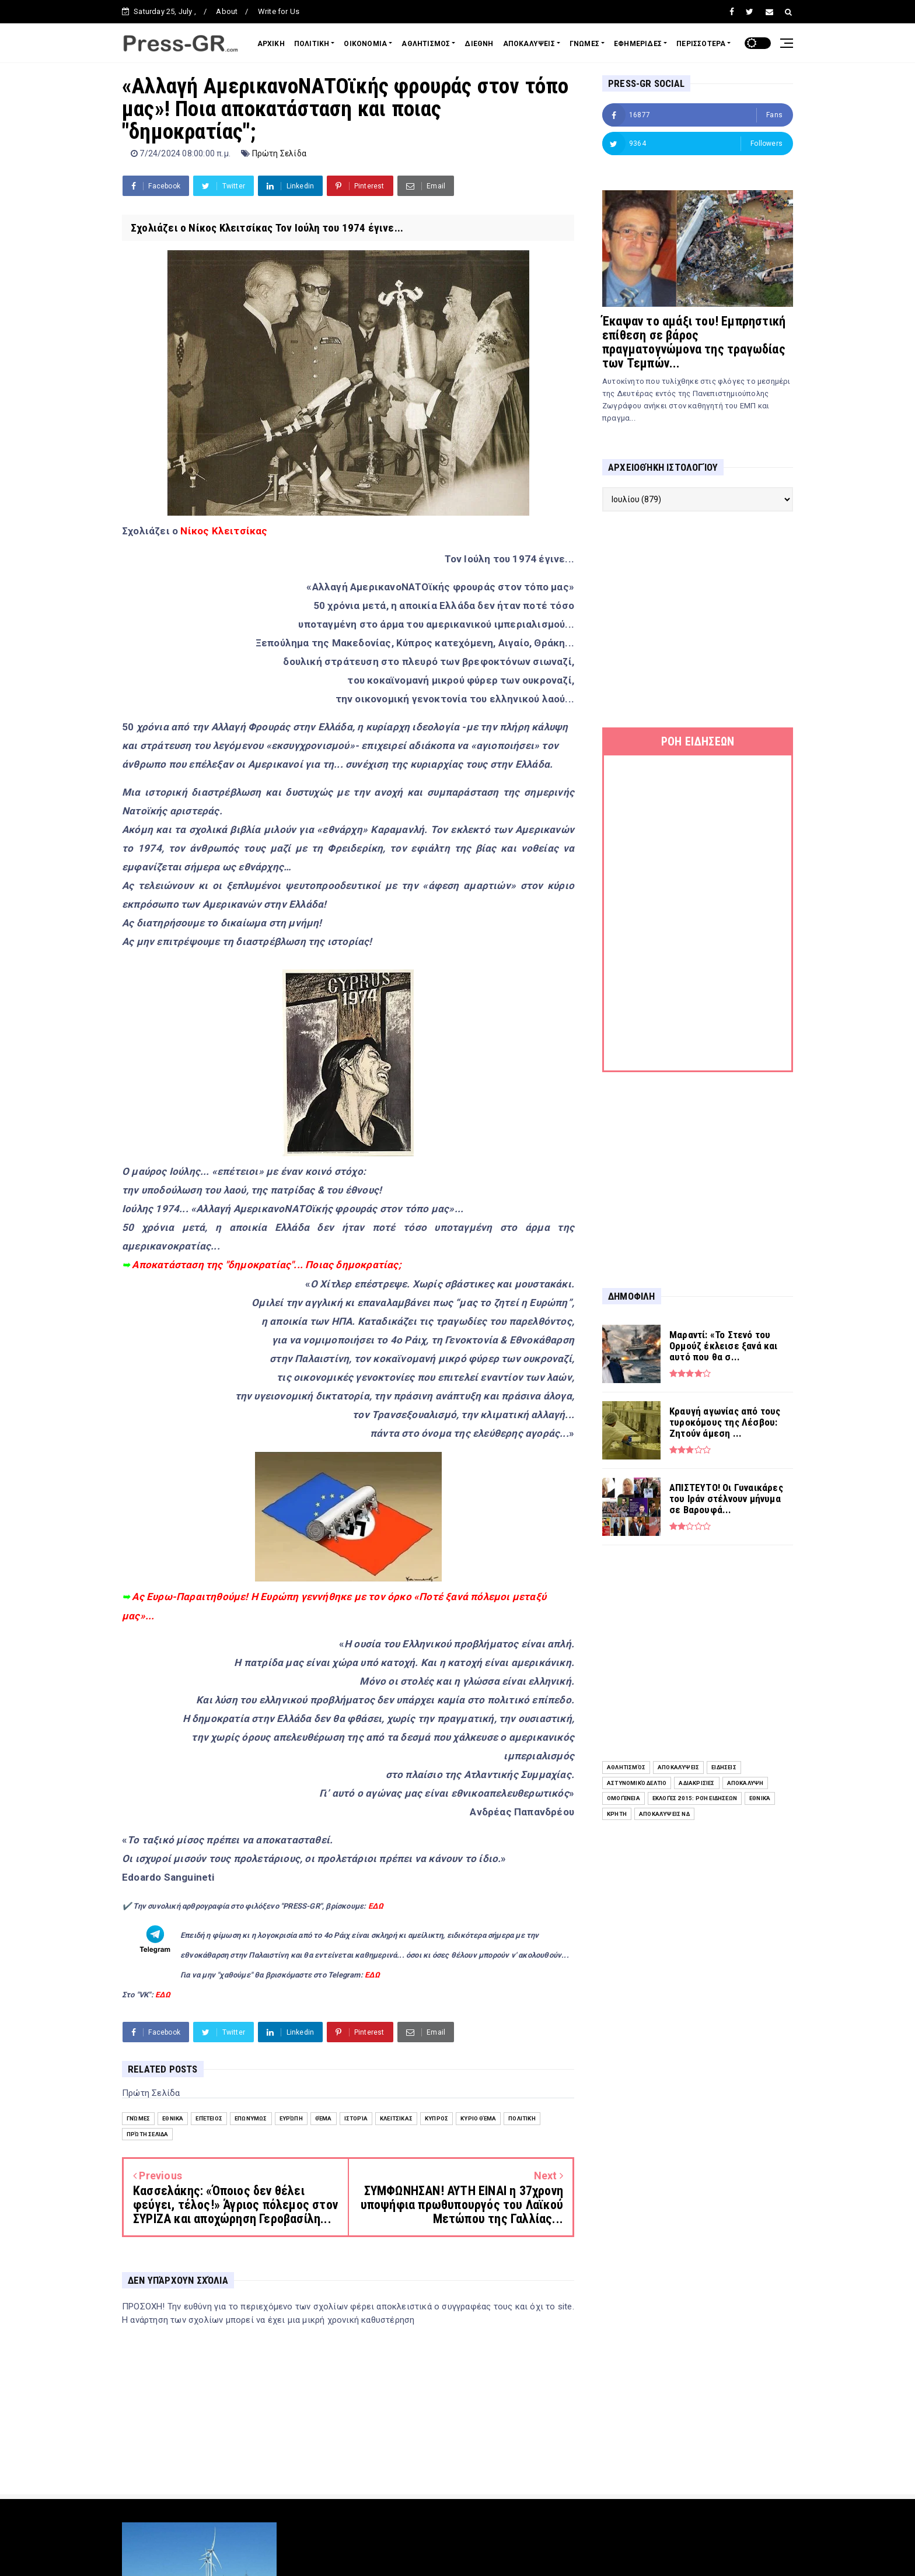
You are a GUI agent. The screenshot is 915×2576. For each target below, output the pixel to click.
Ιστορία (356, 2118)
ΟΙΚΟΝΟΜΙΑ (365, 44)
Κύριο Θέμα (478, 2118)
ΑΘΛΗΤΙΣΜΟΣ (425, 44)
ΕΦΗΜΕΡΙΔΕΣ (638, 44)
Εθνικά (172, 2118)
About (227, 11)
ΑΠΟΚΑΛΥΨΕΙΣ (529, 44)
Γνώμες (138, 2118)
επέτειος (208, 2118)
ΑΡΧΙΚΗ (271, 44)
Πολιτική (522, 2118)
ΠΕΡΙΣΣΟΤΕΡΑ (700, 44)
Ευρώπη (291, 2118)
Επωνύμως (251, 2118)
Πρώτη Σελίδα (279, 153)
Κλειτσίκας (396, 2118)
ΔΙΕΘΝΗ (479, 44)
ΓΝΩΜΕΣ (584, 44)
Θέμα (323, 2118)
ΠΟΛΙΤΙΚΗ (312, 44)
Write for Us (278, 11)
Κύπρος (436, 2118)
